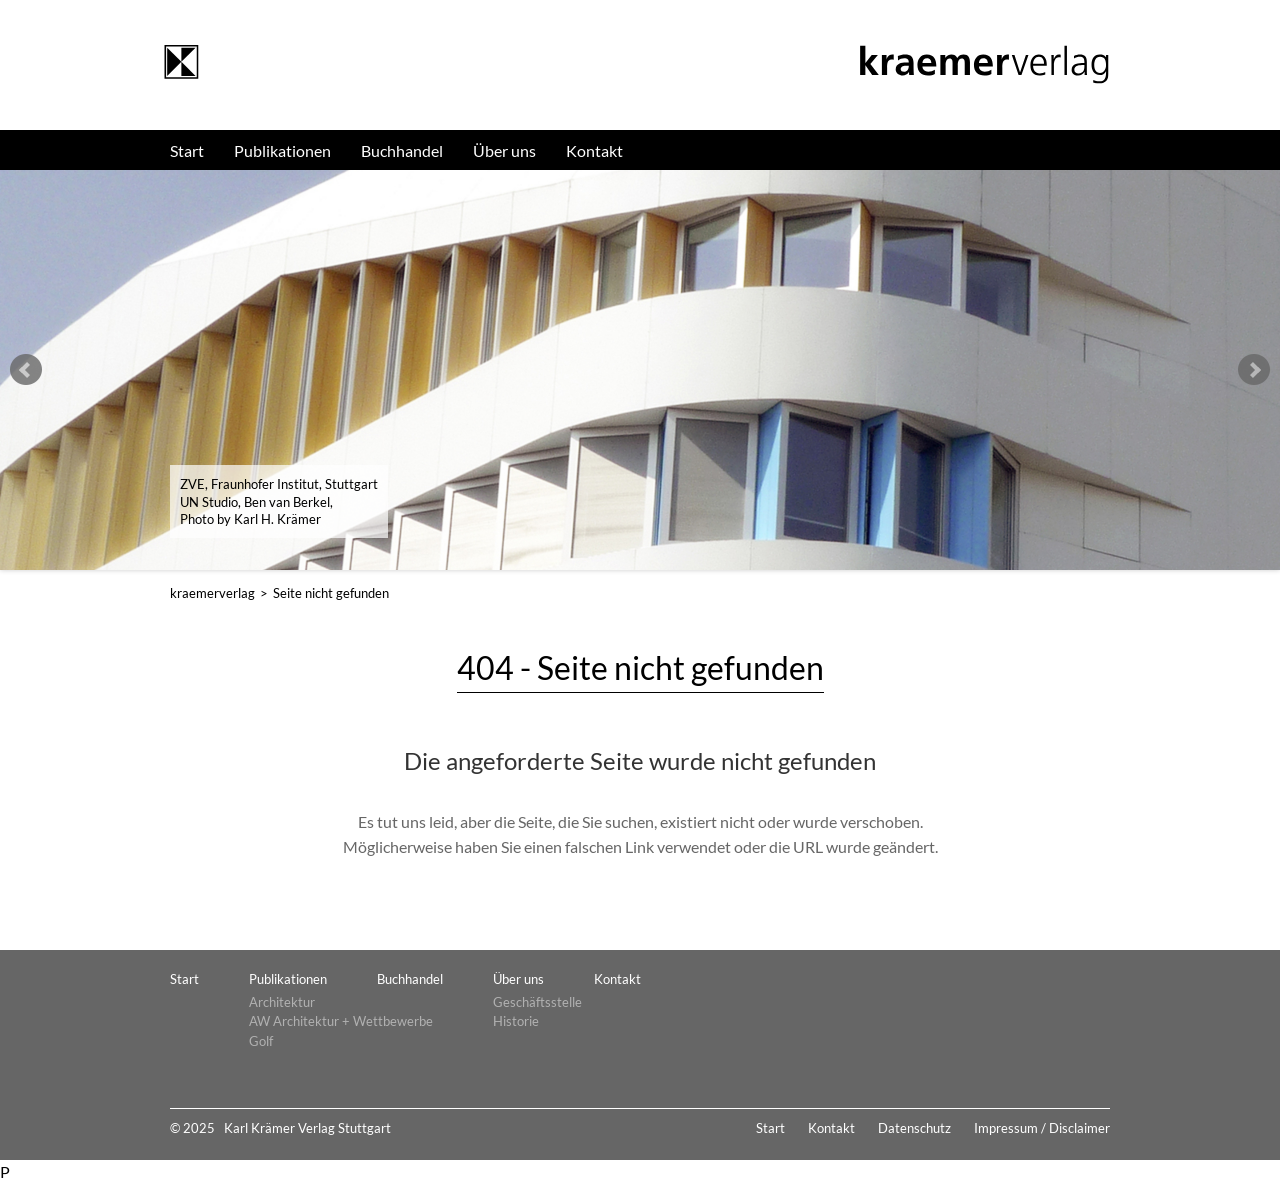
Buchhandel (402, 150)
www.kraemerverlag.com (181, 62)
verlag (212, 593)
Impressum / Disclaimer (1042, 1128)
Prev (26, 370)
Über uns (504, 150)
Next (1254, 370)
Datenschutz (914, 1128)
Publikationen (282, 150)
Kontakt (594, 150)
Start (187, 150)
